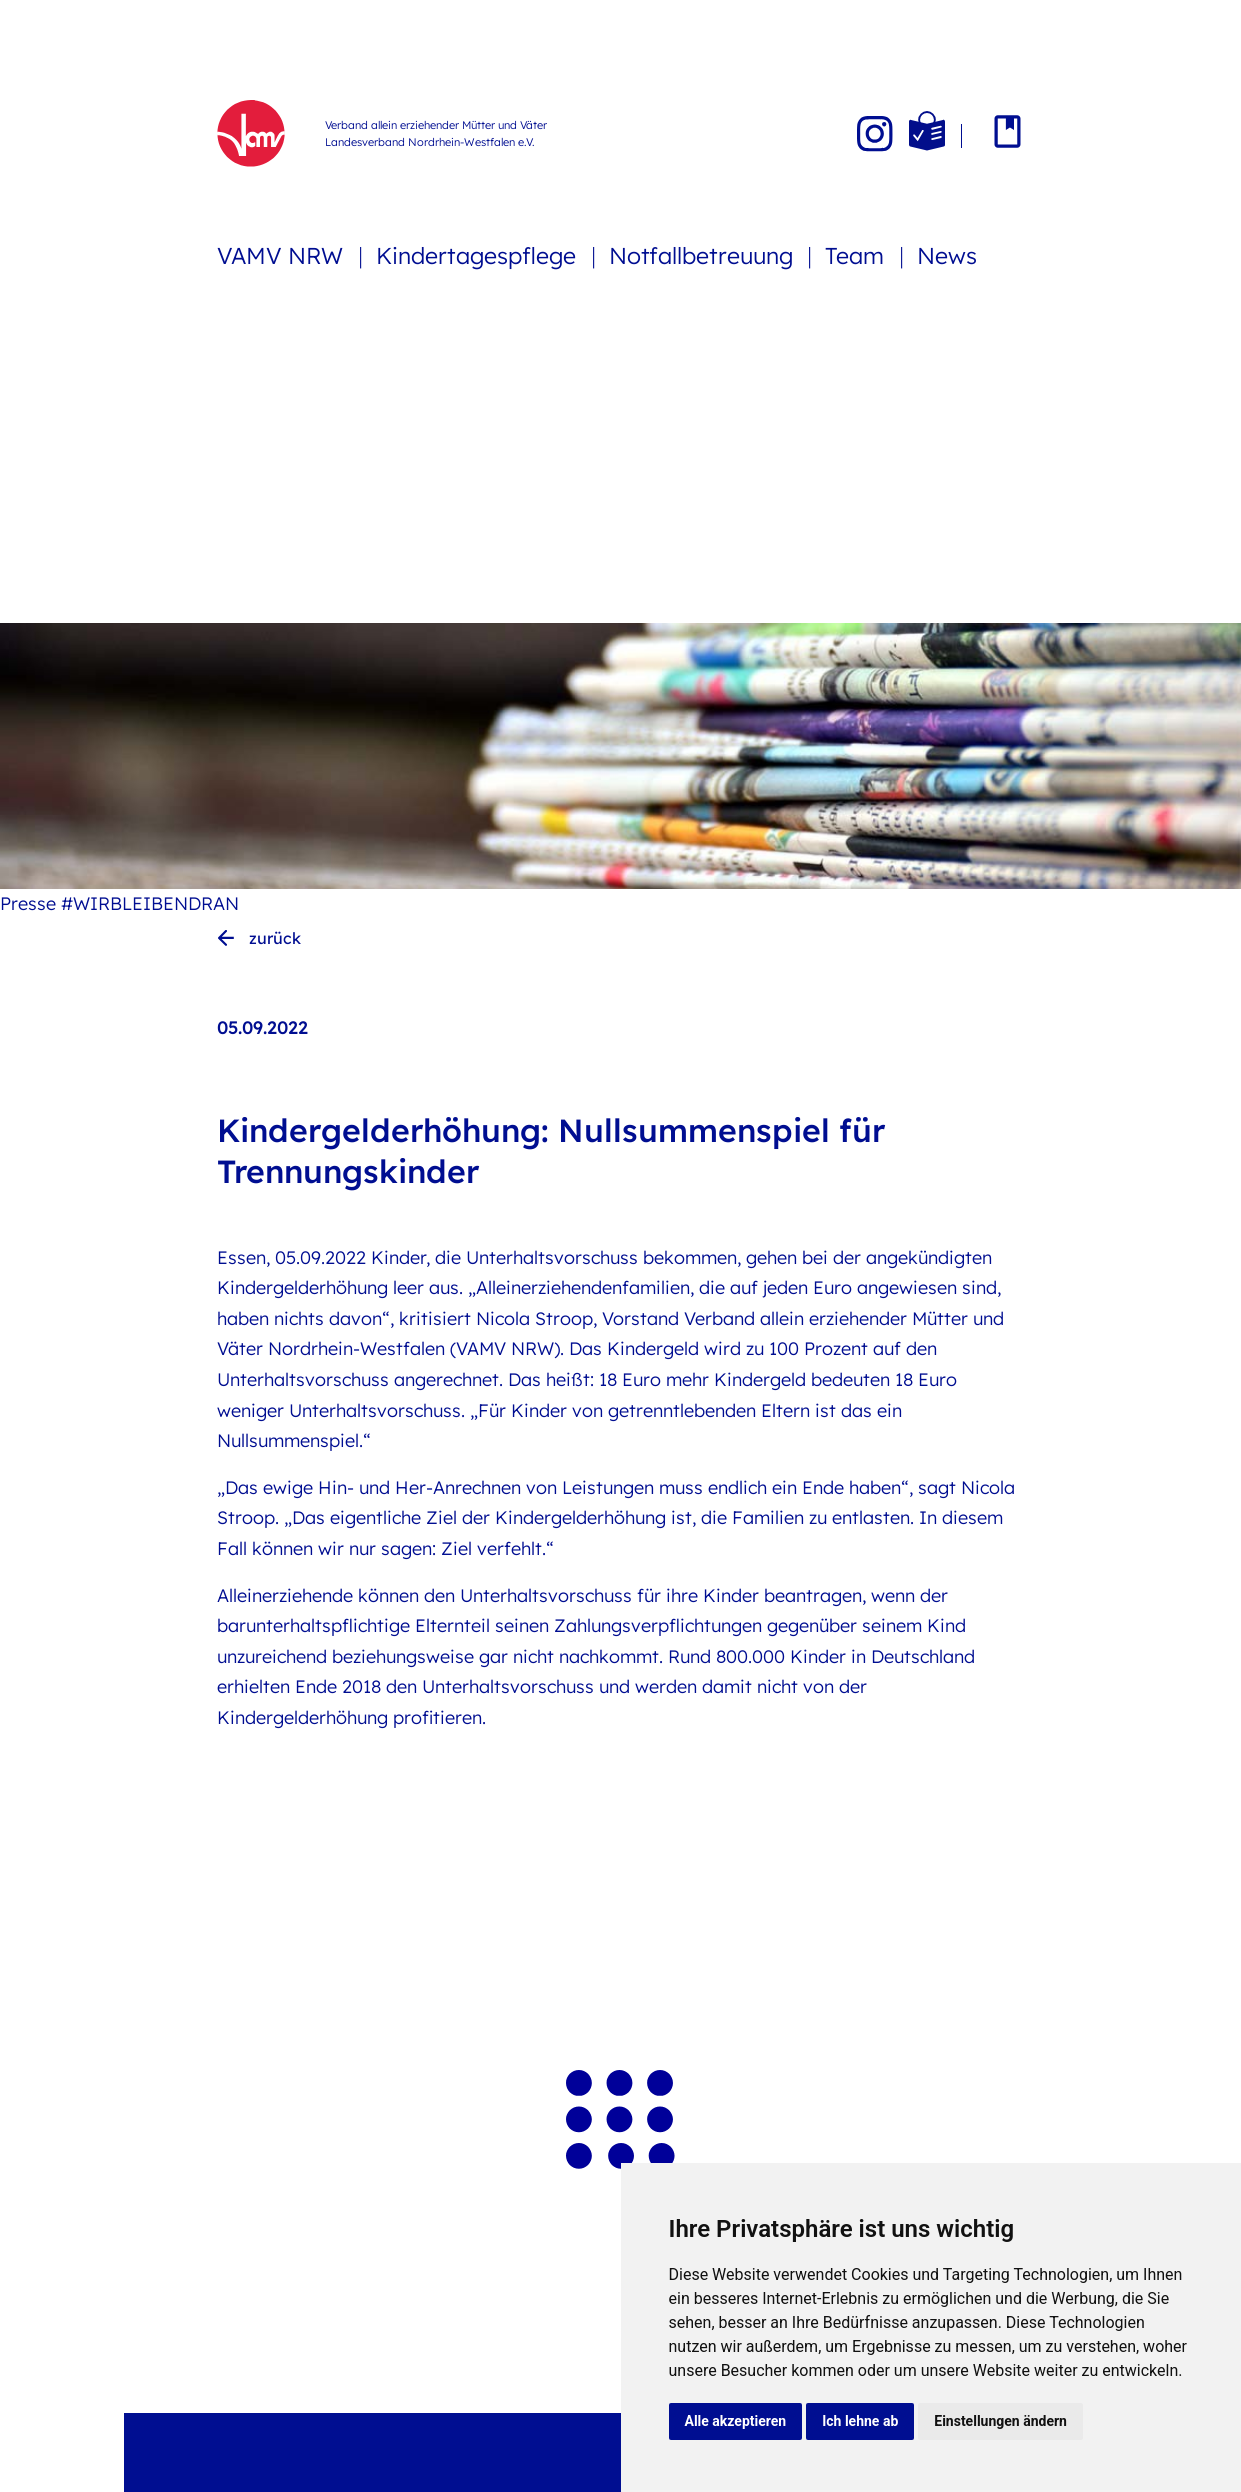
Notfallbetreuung (704, 255)
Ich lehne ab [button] (860, 2421)
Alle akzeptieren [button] (736, 2421)
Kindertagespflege (479, 255)
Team (857, 255)
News (947, 255)
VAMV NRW (283, 255)
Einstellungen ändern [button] (1000, 2421)
